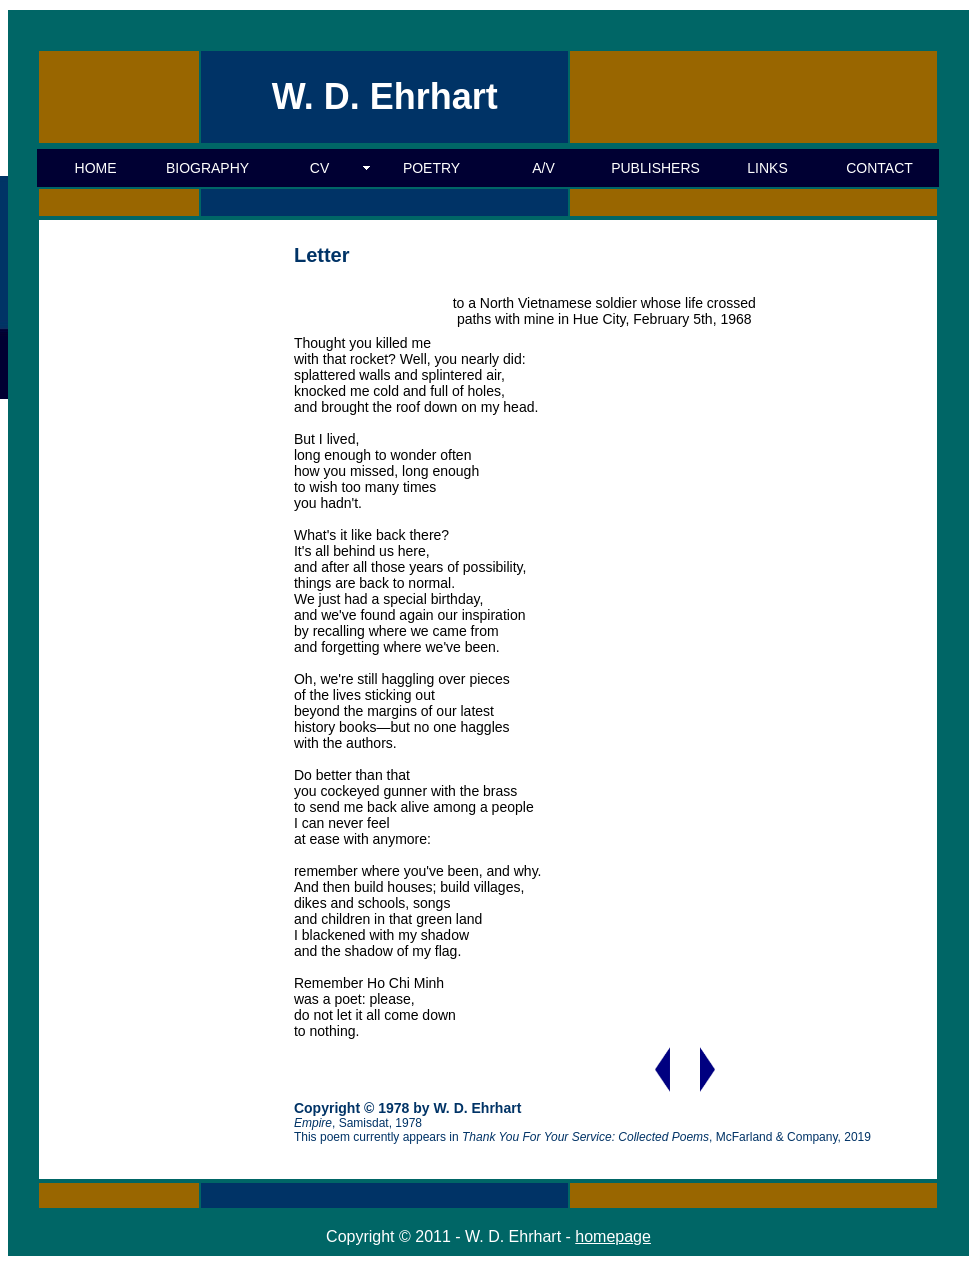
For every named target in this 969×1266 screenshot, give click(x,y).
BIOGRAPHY (207, 168)
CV (319, 168)
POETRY (431, 168)
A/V (543, 168)
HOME (96, 168)
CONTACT (879, 168)
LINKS (767, 168)
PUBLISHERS (655, 168)
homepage (613, 1236)
